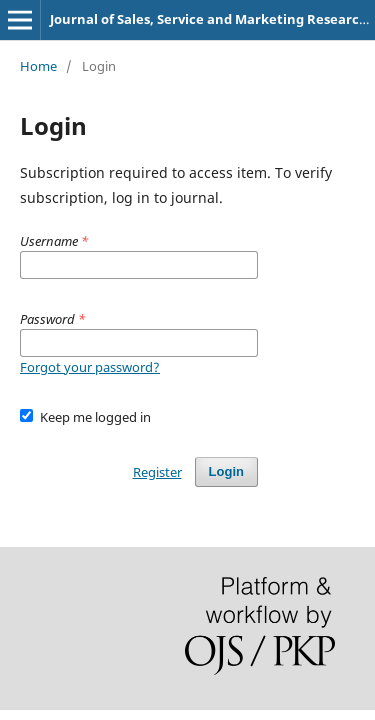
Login (226, 471)
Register (157, 472)
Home (38, 66)
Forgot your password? (90, 367)
